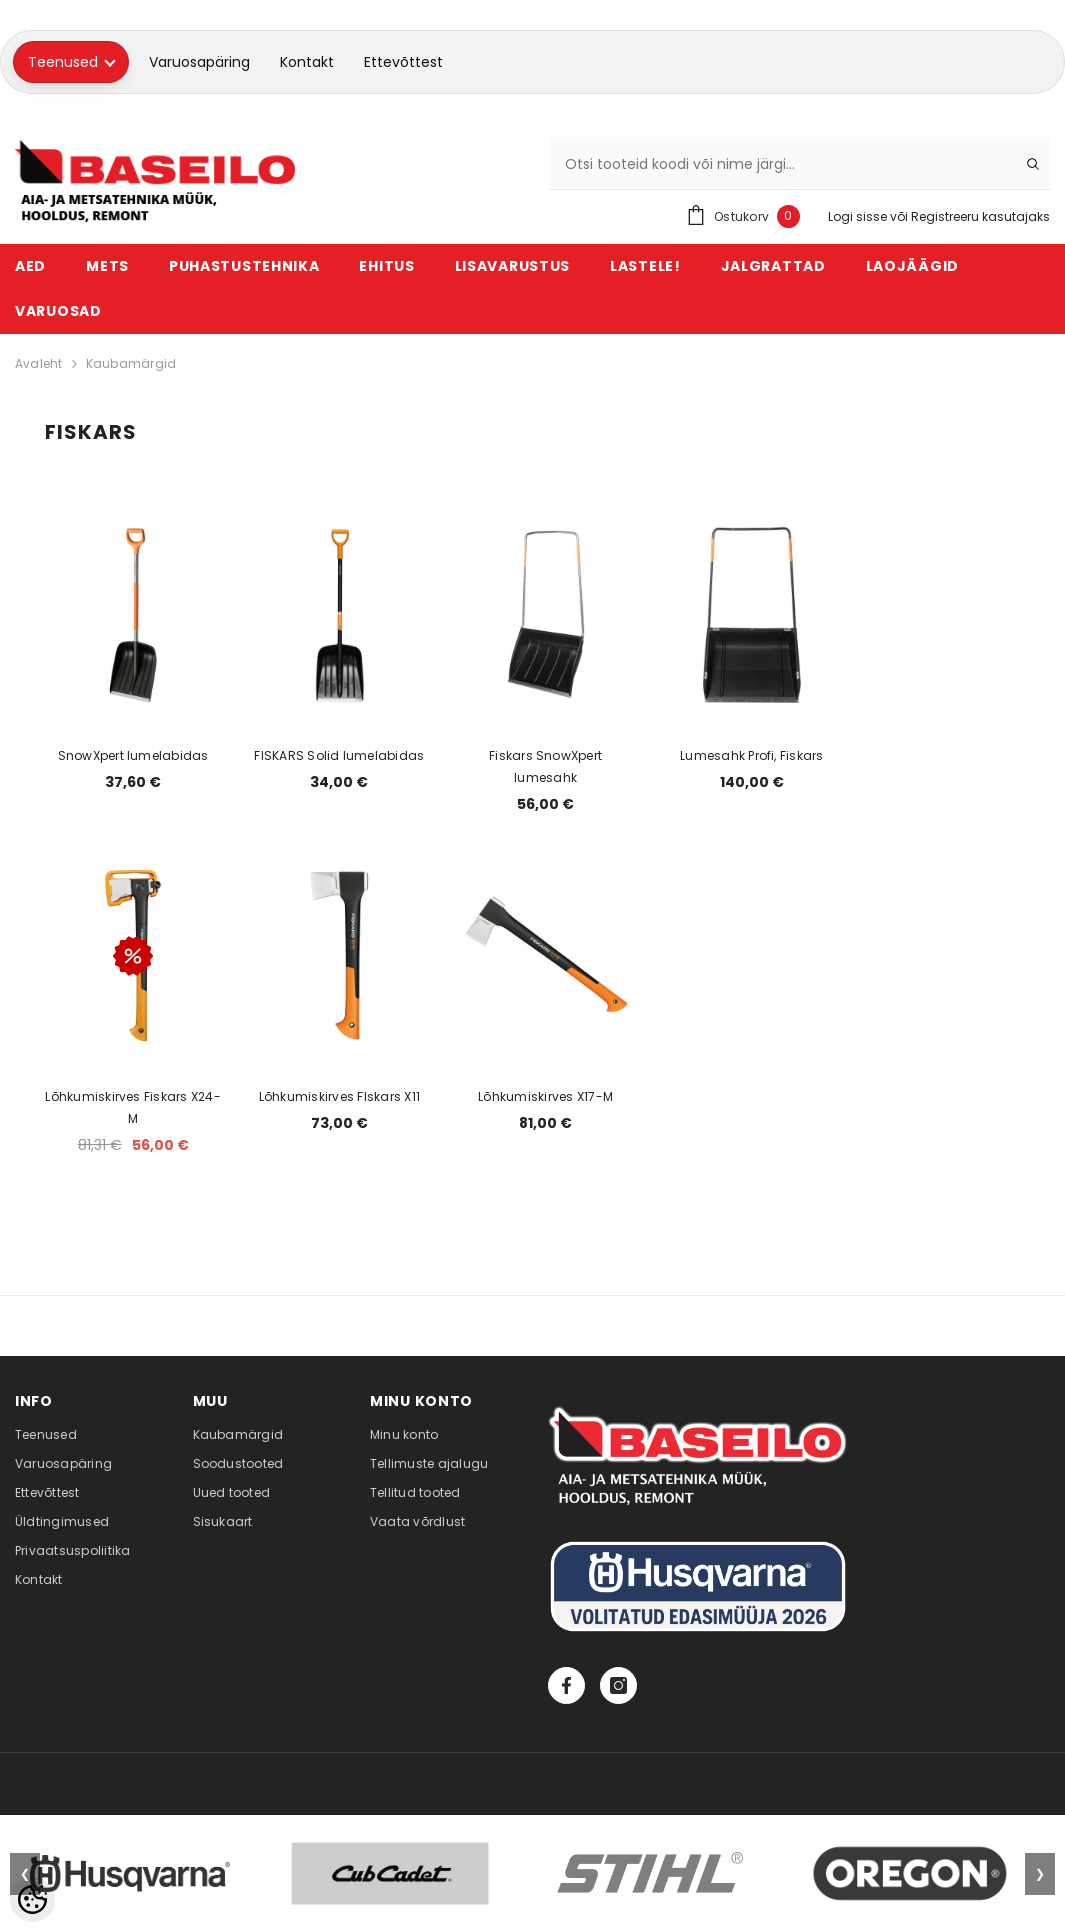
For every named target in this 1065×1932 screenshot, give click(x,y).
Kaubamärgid (131, 363)
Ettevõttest (403, 62)
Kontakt (307, 62)
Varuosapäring (199, 62)
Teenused (72, 62)
